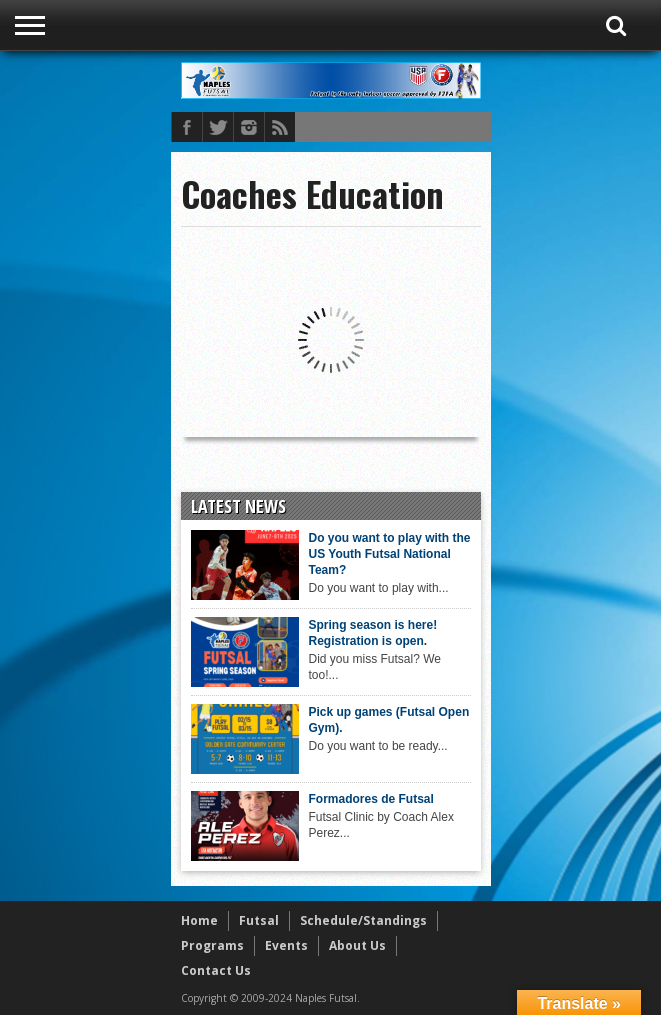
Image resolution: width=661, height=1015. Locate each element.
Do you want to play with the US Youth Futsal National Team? (390, 554)
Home (199, 920)
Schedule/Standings (363, 920)
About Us (357, 945)
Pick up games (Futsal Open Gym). (389, 720)
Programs (212, 945)
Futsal (259, 920)
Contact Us (216, 970)
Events (286, 945)
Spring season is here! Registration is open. (373, 633)
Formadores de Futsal (371, 799)
